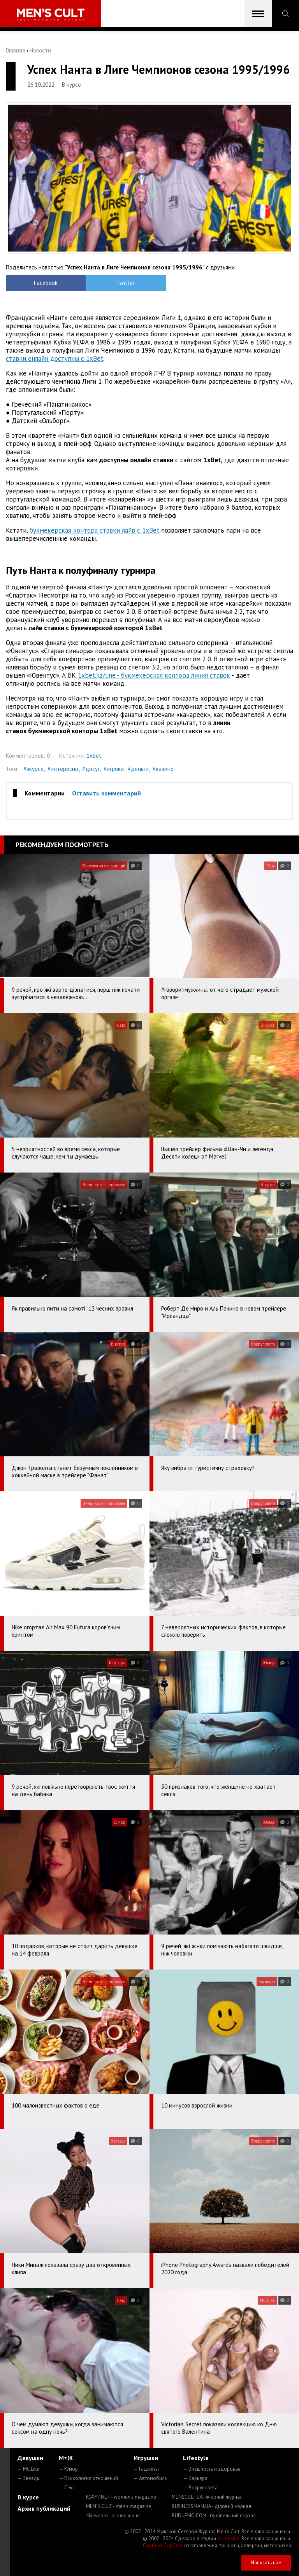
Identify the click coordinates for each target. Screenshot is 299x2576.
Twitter (113, 283)
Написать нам (266, 2562)
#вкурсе (33, 768)
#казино (163, 768)
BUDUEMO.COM (214, 2515)
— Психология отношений (88, 2478)
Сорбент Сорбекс (163, 2545)
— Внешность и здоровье (212, 2469)
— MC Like (28, 2469)
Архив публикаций (44, 2508)
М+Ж (66, 2458)
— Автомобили (150, 2478)
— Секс (67, 2487)
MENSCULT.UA (207, 2497)
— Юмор (68, 2469)
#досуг (91, 768)
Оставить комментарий (106, 793)
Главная (15, 50)
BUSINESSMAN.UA (211, 2506)
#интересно (62, 768)
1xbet (93, 755)
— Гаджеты (146, 2469)
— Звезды (29, 2478)
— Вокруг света (200, 2487)
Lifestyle (196, 2458)
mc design (228, 2538)
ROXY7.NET (121, 2497)
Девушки (30, 2458)
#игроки (114, 768)
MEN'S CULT (118, 2506)
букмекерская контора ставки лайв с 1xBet (94, 530)
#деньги (138, 768)
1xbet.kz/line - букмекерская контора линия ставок (154, 675)
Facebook (42, 283)
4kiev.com (113, 2515)
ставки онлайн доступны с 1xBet (54, 358)
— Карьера (195, 2478)
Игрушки (146, 2458)
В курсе (28, 2497)
